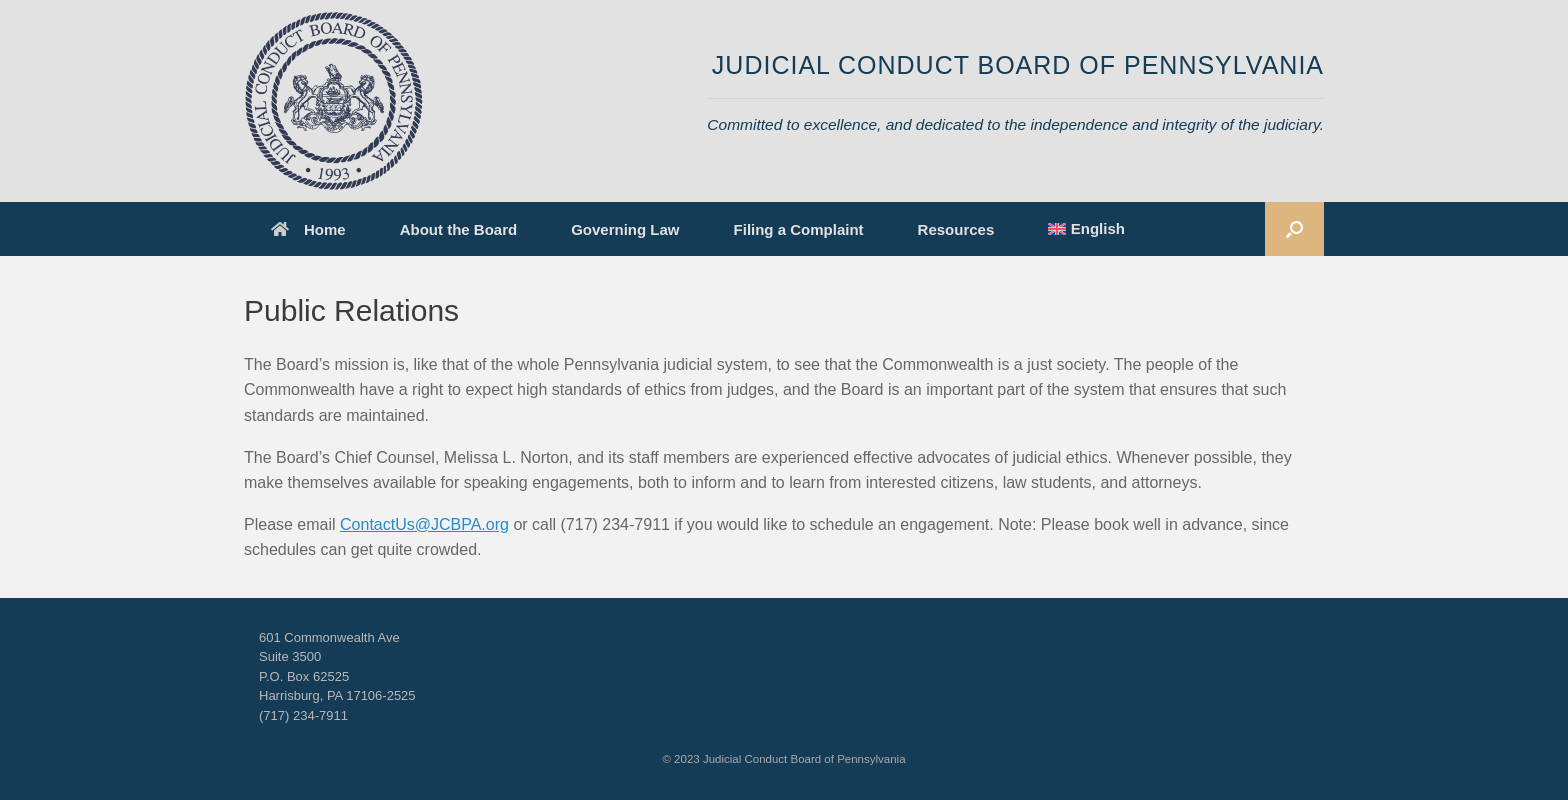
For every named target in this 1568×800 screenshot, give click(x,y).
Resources (956, 229)
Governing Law (625, 229)
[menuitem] (1086, 229)
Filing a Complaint (799, 229)
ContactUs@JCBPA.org (424, 524)
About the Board (459, 229)
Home (308, 229)
